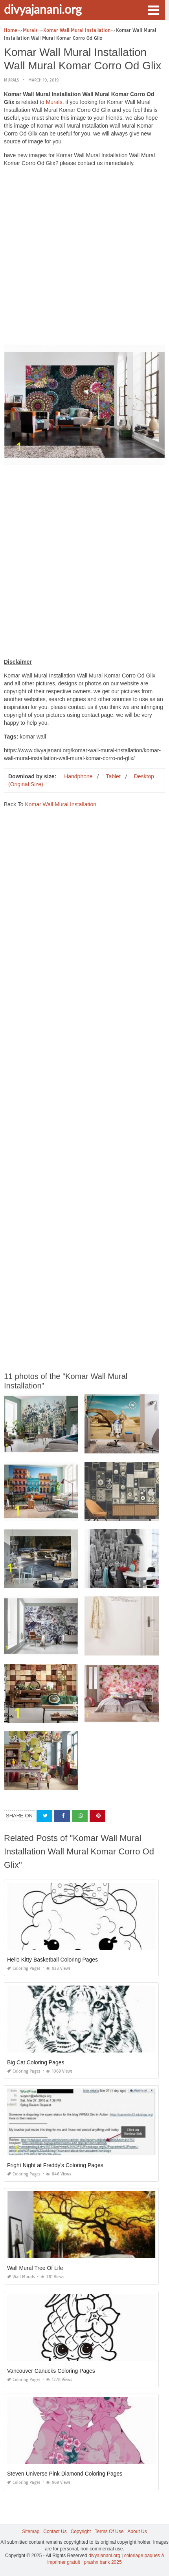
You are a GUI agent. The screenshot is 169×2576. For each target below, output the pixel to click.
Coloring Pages (23, 1968)
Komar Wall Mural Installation (60, 804)
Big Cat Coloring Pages (35, 2062)
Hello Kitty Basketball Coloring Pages (52, 1959)
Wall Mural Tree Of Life (35, 2268)
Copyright (81, 2531)
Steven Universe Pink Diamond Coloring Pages (64, 2473)
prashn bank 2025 (103, 2562)
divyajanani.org (43, 9)
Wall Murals (21, 2276)
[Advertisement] (84, 257)
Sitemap (30, 2531)
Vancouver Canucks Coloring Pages (51, 2371)
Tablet (113, 776)
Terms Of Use (109, 2531)
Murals (11, 80)
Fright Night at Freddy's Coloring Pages (55, 2165)
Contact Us (54, 2531)
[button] (153, 9)
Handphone (78, 776)
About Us (137, 2531)
